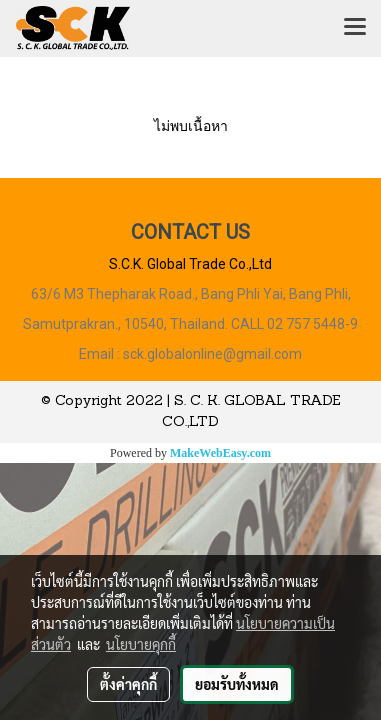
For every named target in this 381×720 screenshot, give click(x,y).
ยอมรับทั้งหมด (237, 684)
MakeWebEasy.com (220, 453)
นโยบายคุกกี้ (141, 644)
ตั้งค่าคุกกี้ (128, 684)
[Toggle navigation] (355, 28)
